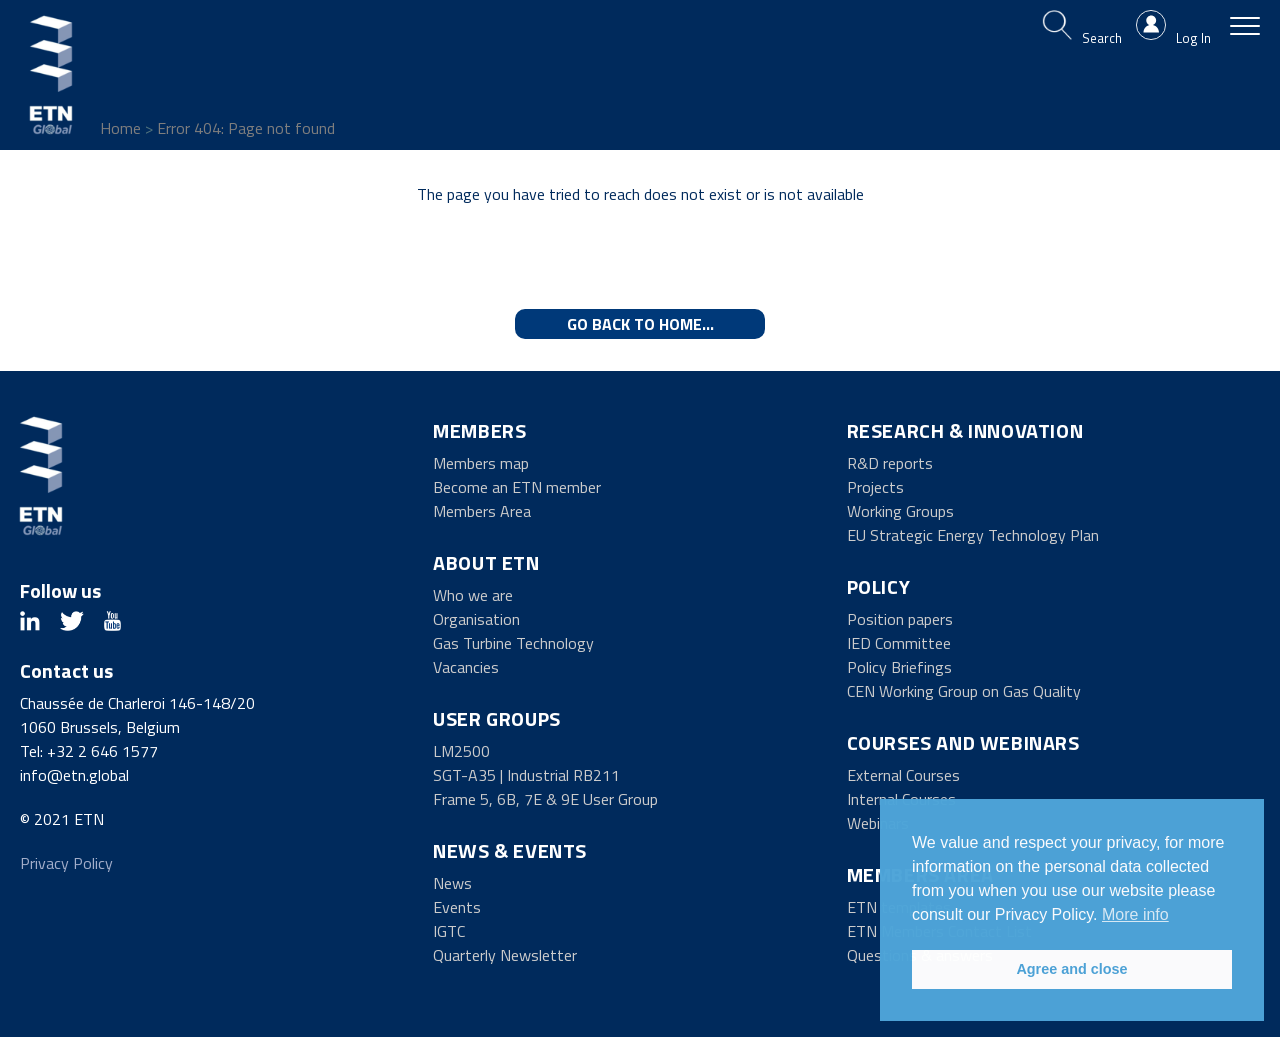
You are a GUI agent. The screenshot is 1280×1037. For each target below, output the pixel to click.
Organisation (476, 619)
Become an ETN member (517, 487)
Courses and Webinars (963, 742)
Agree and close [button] (1071, 969)
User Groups (497, 718)
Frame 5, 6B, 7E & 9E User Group (545, 799)
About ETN (486, 562)
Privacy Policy (66, 863)
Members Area (482, 511)
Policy (879, 586)
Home (120, 128)
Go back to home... (640, 324)
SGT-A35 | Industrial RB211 (526, 775)
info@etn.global (74, 775)
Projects (875, 487)
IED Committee (899, 643)
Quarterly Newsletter (505, 955)
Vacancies (466, 667)
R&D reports (890, 463)
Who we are (473, 595)
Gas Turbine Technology (513, 643)
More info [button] (1135, 914)
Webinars (878, 823)
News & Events (510, 850)
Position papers (900, 619)
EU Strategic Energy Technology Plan (973, 535)
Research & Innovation (965, 430)
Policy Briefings (899, 667)
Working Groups (900, 511)
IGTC (449, 931)
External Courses (903, 775)
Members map (481, 463)
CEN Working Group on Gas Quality (964, 691)
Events (457, 907)
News (452, 883)
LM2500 (461, 751)
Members (479, 430)
